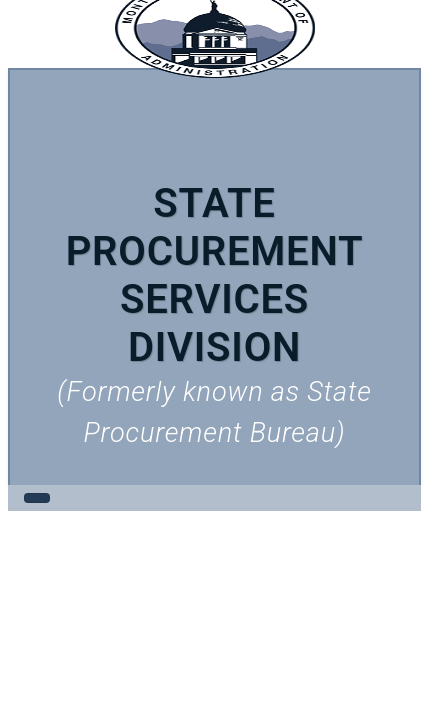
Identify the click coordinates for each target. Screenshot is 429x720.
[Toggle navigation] (37, 498)
